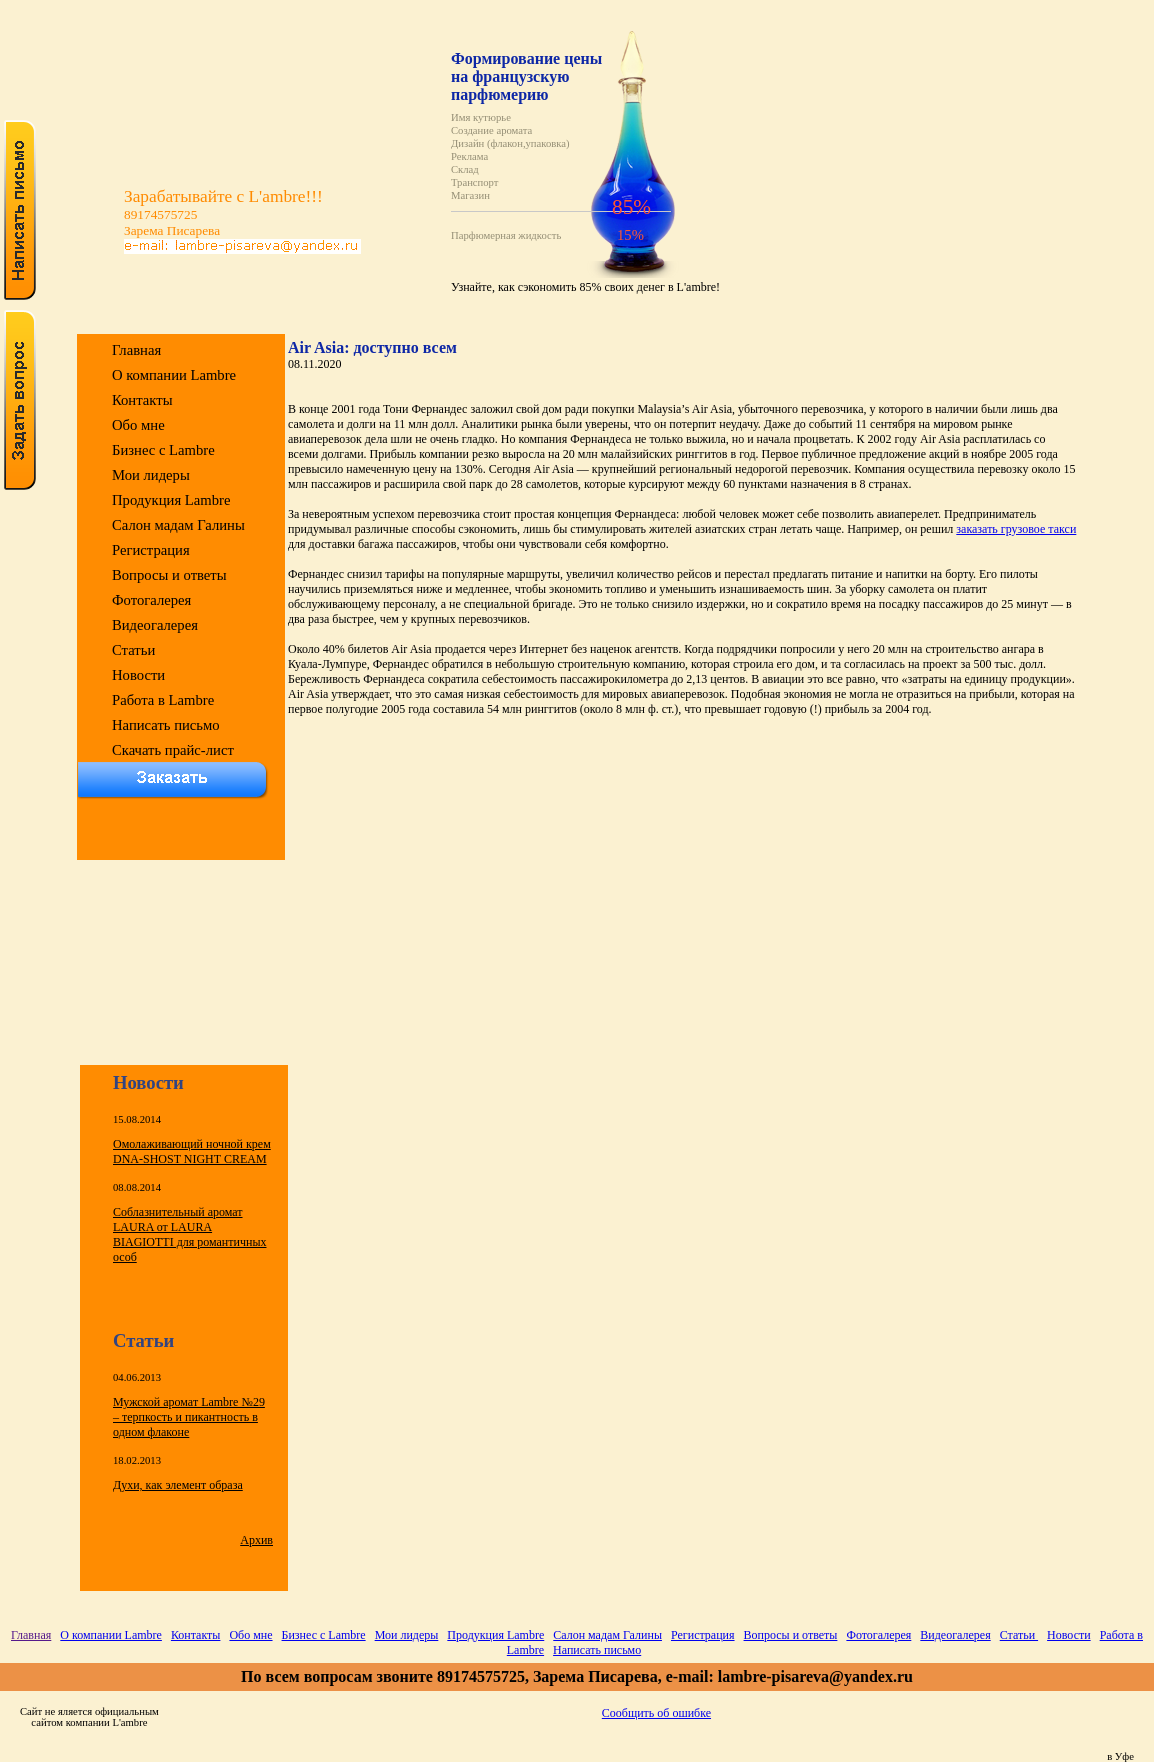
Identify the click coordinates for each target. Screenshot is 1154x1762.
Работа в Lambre (163, 700)
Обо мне (138, 425)
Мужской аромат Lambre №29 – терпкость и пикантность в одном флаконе (189, 1417)
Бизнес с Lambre (163, 450)
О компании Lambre (174, 375)
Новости (138, 675)
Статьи (133, 650)
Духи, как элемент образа (178, 1485)
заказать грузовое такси (1016, 529)
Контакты (142, 400)
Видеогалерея (155, 625)
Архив (256, 1540)
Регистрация (151, 550)
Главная (136, 350)
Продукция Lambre (171, 500)
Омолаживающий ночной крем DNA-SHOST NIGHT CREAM (192, 1151)
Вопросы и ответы (169, 575)
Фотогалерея (151, 600)
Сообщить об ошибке (656, 1713)
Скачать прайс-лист (173, 750)
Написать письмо (166, 725)
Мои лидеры (151, 475)
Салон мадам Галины (178, 525)
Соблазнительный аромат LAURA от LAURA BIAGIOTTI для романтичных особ (189, 1234)
